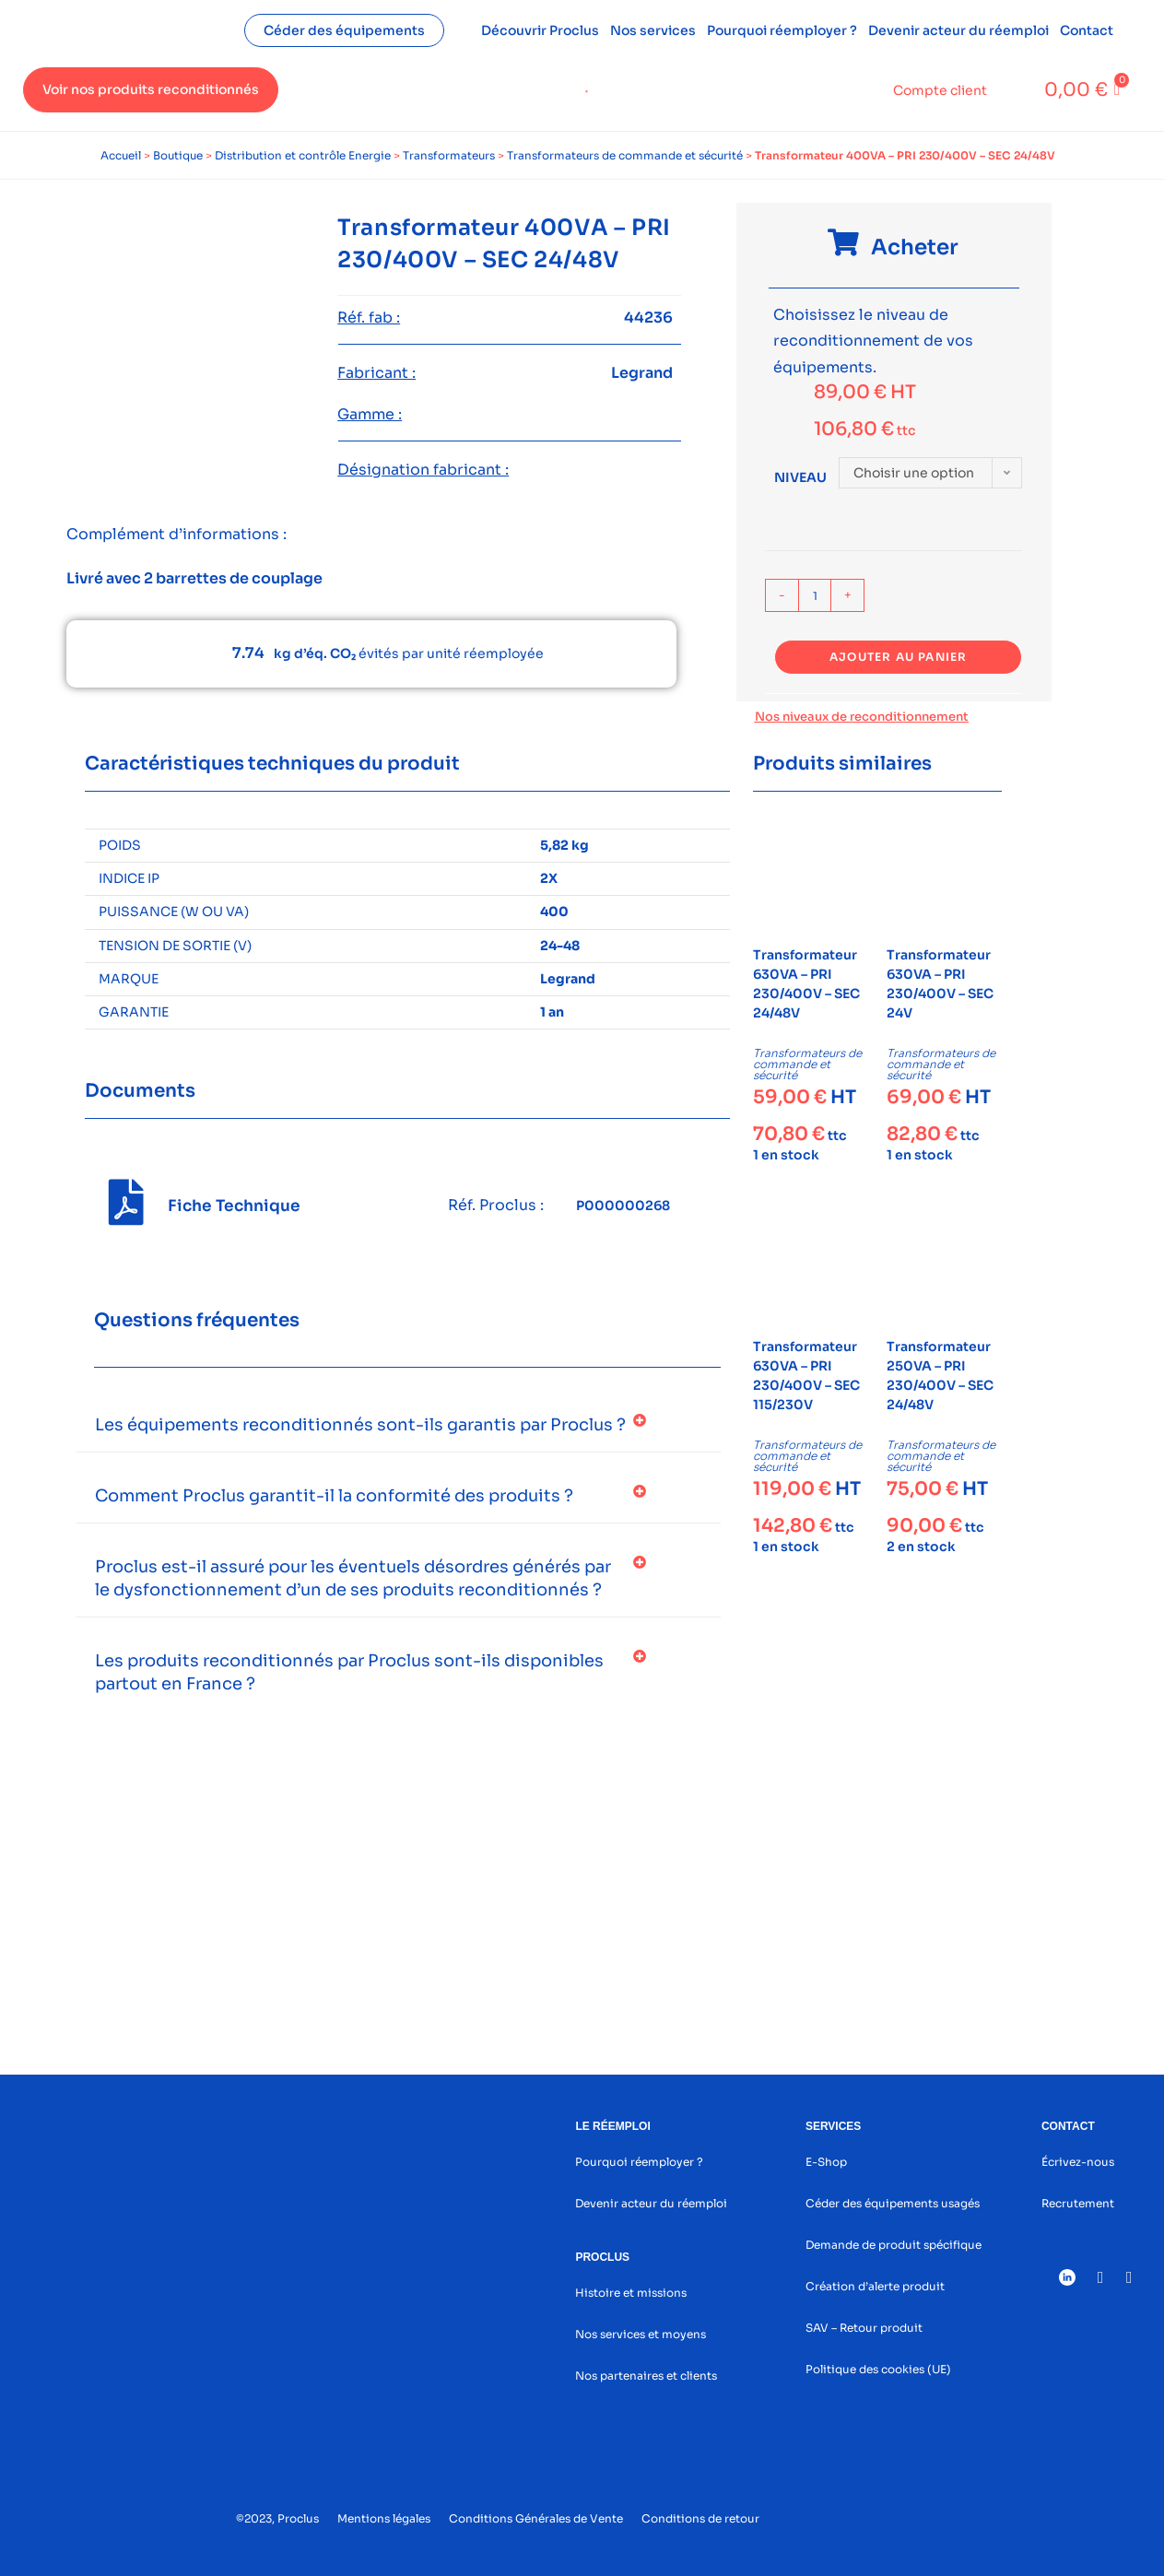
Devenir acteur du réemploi (958, 30)
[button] (398, 1425)
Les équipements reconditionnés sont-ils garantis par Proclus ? (360, 1425)
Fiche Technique (234, 1206)
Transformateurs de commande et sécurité (625, 155)
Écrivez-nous (1077, 2162)
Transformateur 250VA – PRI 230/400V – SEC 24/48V (940, 1375)
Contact (1086, 30)
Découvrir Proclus (540, 30)
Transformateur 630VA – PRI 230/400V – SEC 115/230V (806, 1375)
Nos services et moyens (640, 2334)
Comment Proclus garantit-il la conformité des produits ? (334, 1496)
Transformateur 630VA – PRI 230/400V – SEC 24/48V (806, 984)
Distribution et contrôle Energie (303, 155)
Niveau (800, 477)
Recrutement (1077, 2203)
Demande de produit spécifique (893, 2245)
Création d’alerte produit (875, 2286)
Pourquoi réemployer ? (782, 30)
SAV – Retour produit (864, 2328)
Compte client (940, 90)
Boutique (178, 155)
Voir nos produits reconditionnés (150, 89)
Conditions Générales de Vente (536, 2518)
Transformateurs (449, 155)
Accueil (120, 155)
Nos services (653, 30)
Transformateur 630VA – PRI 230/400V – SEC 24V (940, 984)
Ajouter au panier (898, 657)
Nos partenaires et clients (646, 2375)
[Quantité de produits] (814, 595)
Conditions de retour (700, 2518)
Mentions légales (383, 2518)
